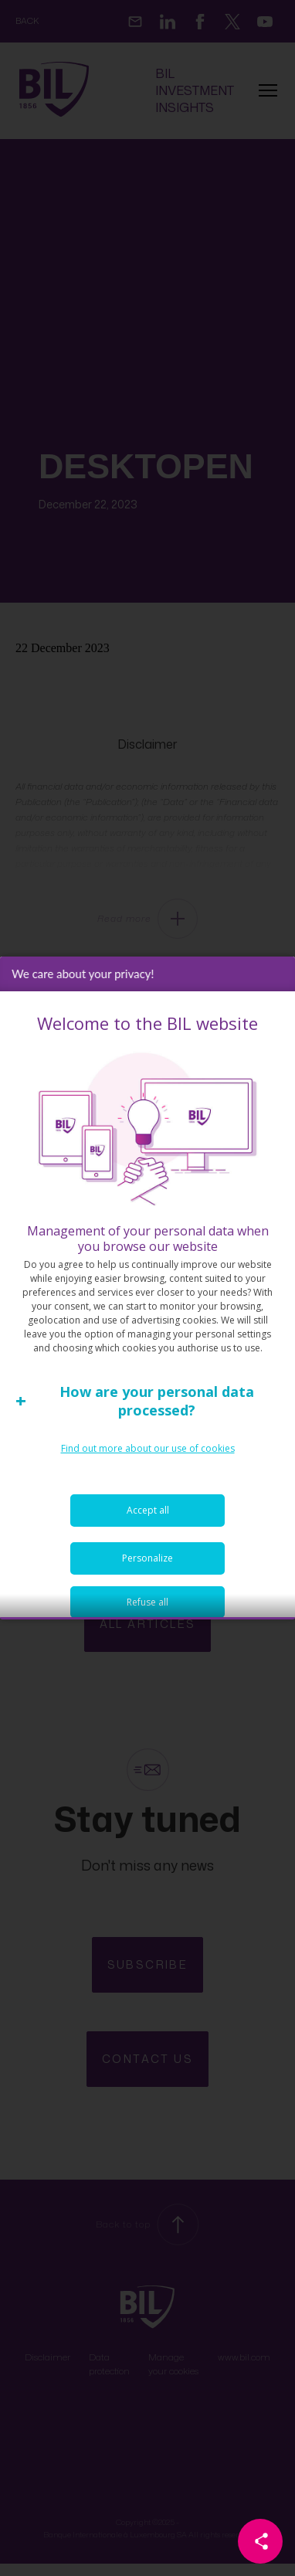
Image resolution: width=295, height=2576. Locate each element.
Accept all (148, 1544)
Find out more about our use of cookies (148, 1482)
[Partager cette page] (260, 2541)
